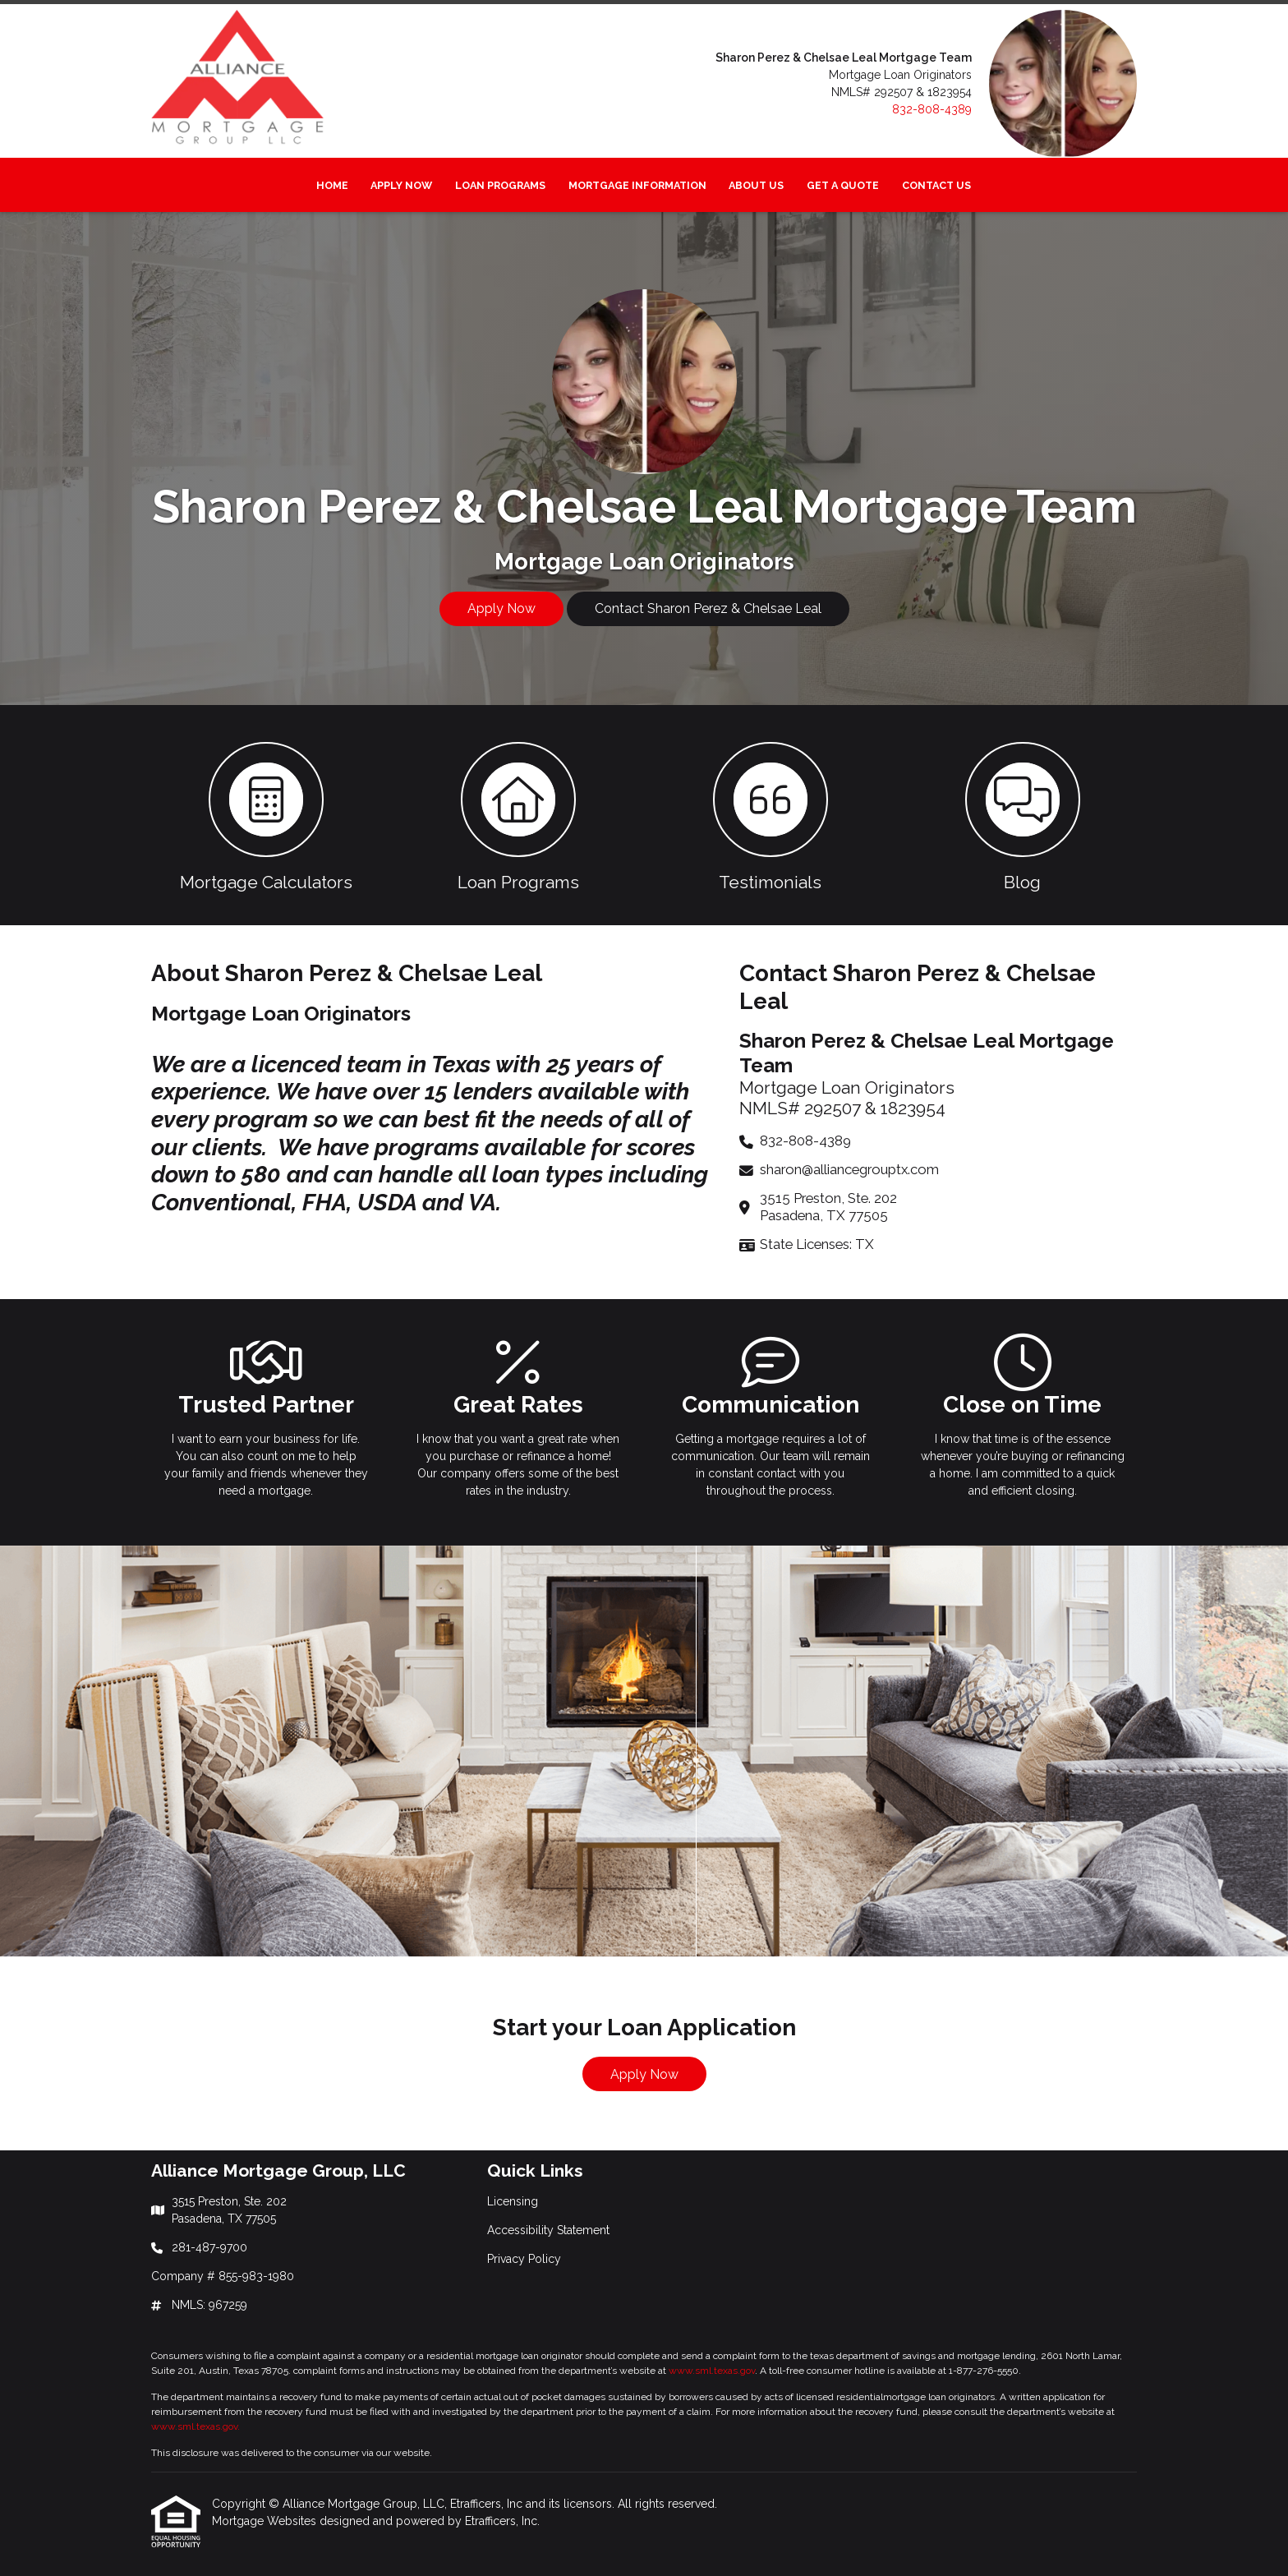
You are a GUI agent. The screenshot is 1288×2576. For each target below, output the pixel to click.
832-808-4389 (932, 109)
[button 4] (1022, 815)
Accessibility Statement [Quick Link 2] (548, 2230)
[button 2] (517, 815)
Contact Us (936, 185)
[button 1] (265, 815)
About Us (756, 185)
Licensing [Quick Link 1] (512, 2201)
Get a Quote (843, 185)
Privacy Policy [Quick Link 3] (524, 2258)
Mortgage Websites (266, 2521)
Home (332, 185)
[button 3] (770, 815)
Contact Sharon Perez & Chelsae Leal (708, 608)
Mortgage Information (637, 185)
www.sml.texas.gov (712, 2370)
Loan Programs (500, 185)
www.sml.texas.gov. (195, 2426)
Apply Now (401, 185)
